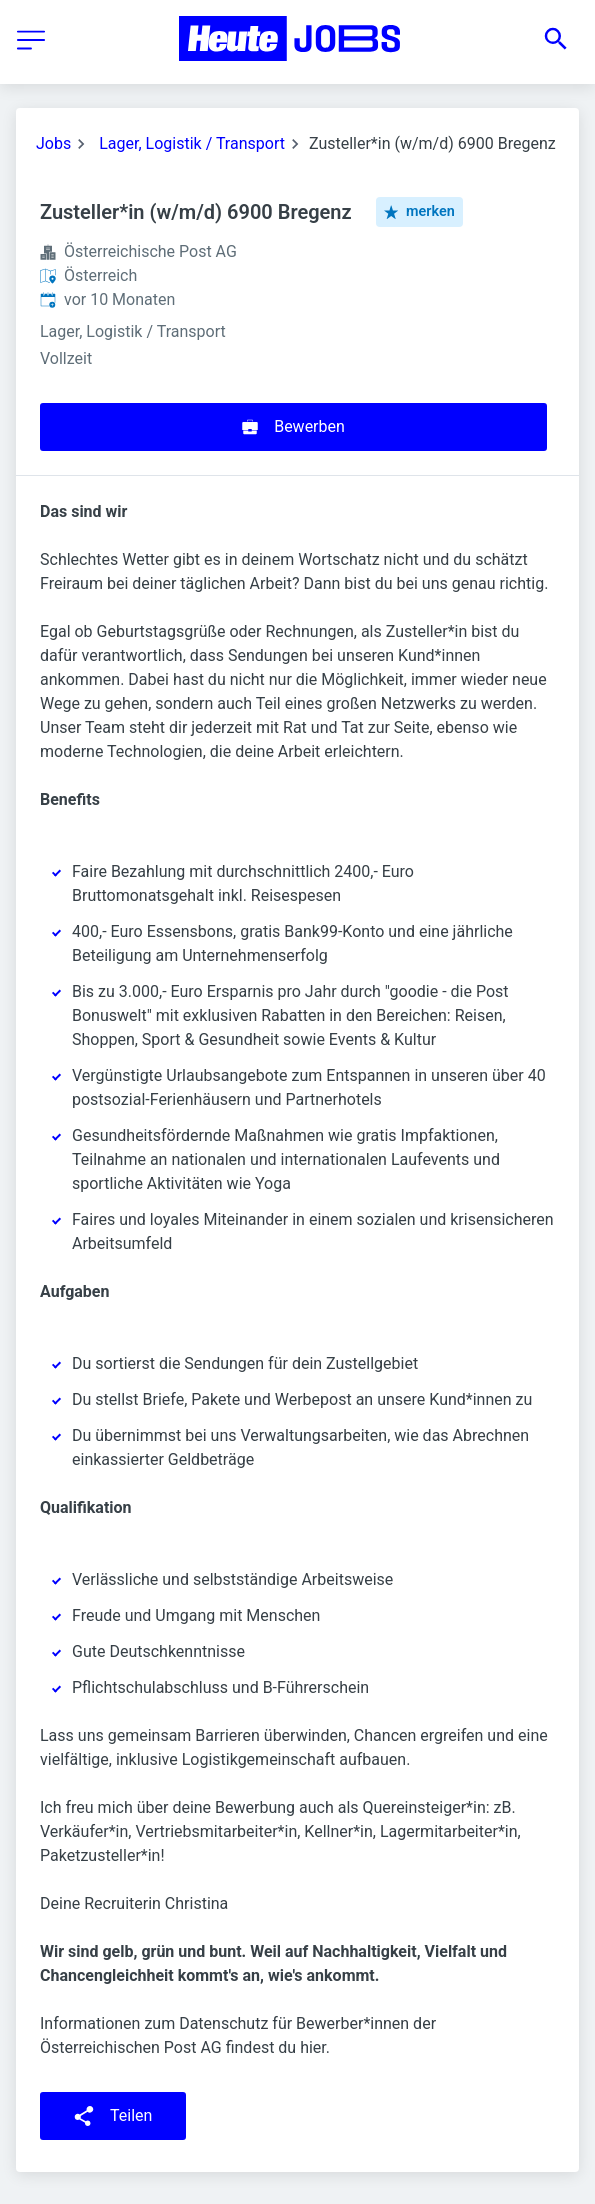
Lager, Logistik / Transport (192, 143)
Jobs (53, 143)
